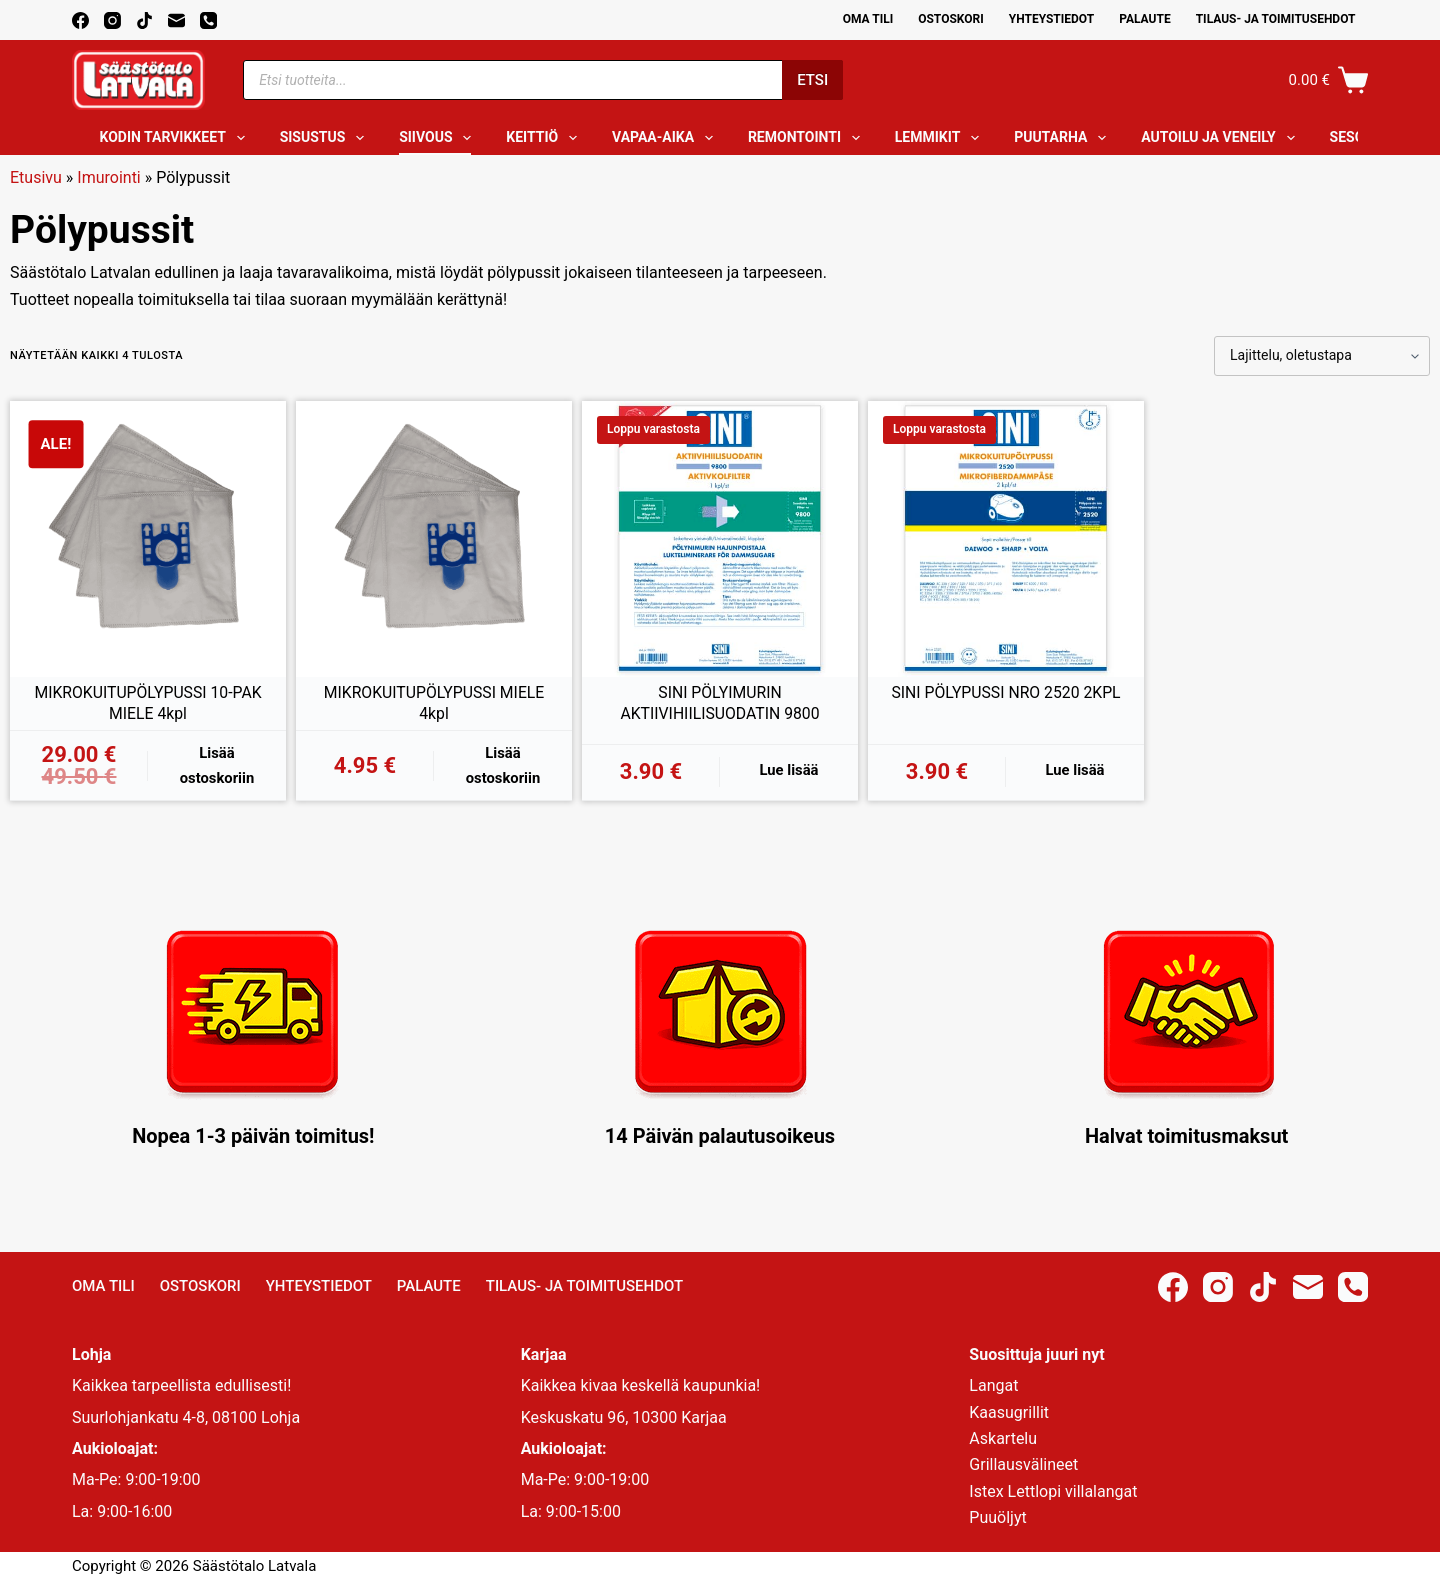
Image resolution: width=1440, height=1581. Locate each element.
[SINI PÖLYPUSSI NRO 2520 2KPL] (1006, 539)
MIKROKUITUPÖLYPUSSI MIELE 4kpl (434, 703)
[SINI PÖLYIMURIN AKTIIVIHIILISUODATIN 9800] (720, 539)
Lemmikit (941, 138)
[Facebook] (80, 20)
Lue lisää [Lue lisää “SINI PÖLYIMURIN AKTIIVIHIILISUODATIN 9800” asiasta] (789, 770)
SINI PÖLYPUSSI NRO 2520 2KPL (1006, 692)
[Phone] (208, 20)
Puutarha (1064, 138)
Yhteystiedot (1051, 19)
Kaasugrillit (1009, 1412)
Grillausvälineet (1023, 1464)
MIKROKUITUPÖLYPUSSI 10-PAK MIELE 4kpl (148, 703)
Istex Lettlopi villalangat (1053, 1491)
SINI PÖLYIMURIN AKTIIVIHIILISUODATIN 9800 (720, 703)
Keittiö (545, 138)
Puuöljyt (997, 1517)
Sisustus (326, 138)
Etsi (812, 80)
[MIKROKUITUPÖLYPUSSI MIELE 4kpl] (434, 539)
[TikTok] (144, 20)
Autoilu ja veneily (1221, 138)
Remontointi (808, 138)
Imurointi (108, 177)
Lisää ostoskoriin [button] (217, 765)
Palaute (1145, 19)
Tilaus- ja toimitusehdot (1276, 19)
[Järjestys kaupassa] (1322, 356)
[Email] (176, 20)
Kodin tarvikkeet (176, 138)
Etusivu (36, 177)
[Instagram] (112, 20)
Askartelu (1003, 1438)
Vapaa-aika (666, 138)
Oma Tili (868, 19)
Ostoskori (951, 19)
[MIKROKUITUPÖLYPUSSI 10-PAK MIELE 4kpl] (148, 539)
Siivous (439, 138)
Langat (993, 1385)
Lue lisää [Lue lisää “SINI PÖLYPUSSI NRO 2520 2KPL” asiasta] (1075, 770)
